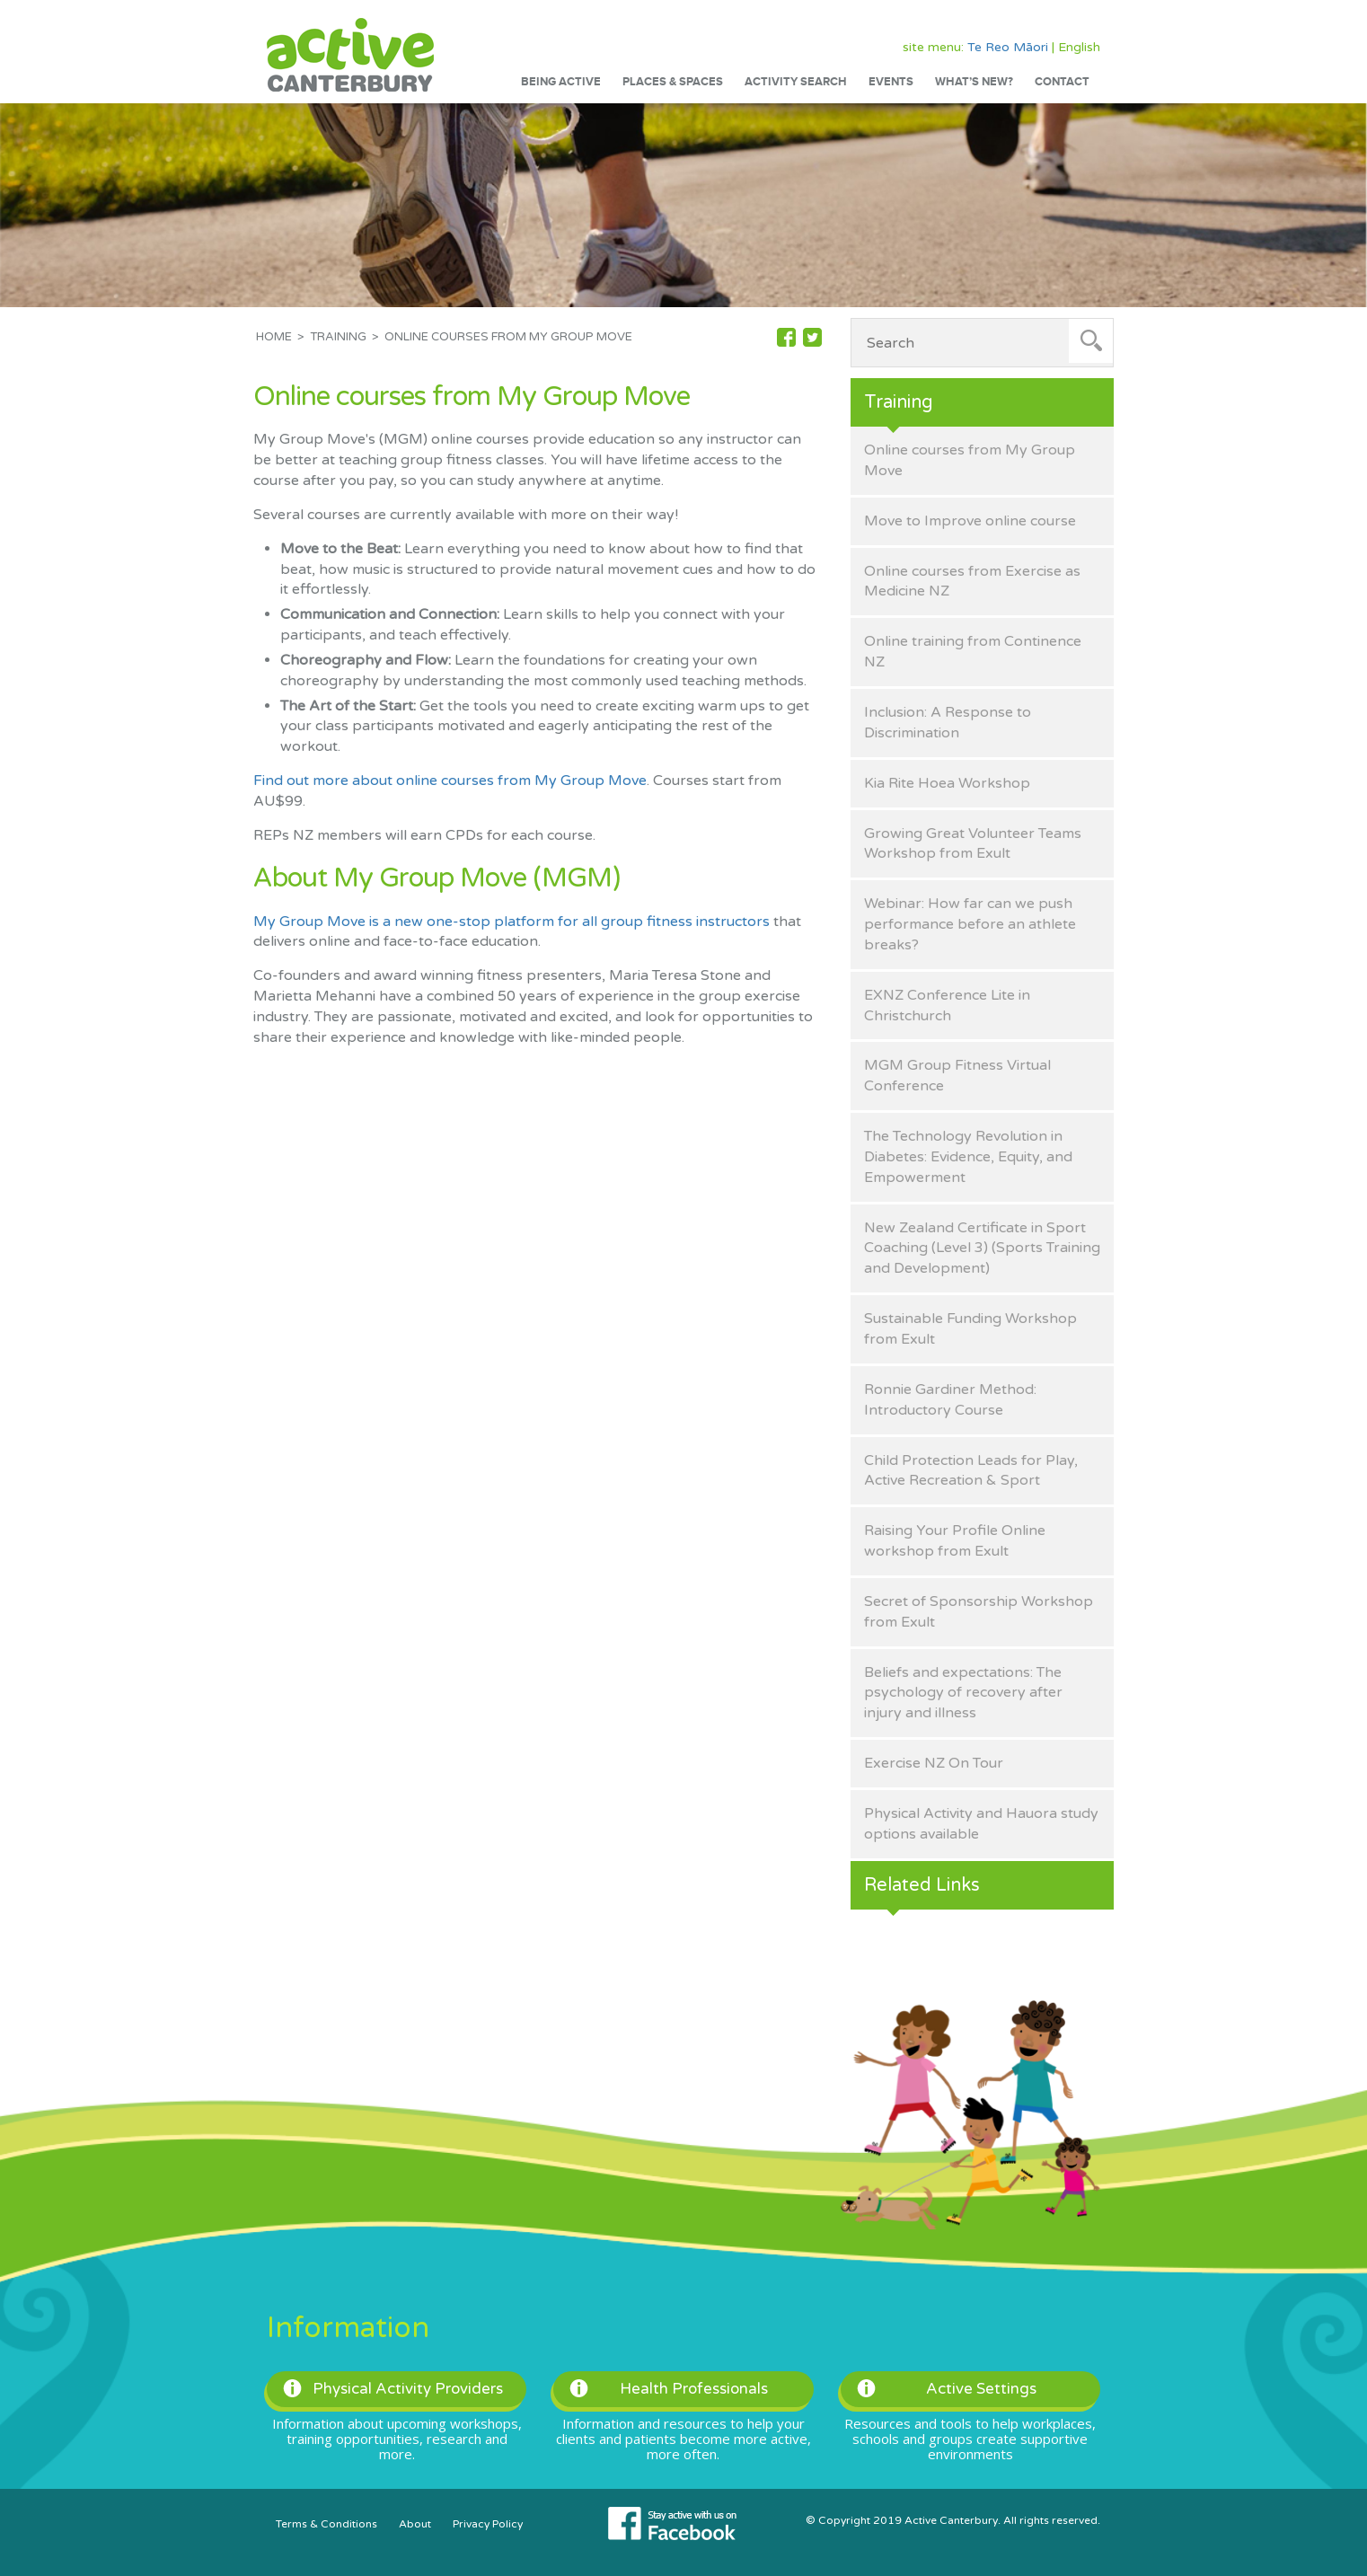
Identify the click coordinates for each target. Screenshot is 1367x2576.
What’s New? (974, 82)
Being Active (561, 82)
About (415, 2524)
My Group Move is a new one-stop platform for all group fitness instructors (511, 922)
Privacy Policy (488, 2524)
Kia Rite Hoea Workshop (947, 783)
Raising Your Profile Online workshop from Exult (954, 1541)
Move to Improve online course (970, 521)
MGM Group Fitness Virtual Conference (957, 1075)
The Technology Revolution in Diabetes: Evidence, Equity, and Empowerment (968, 1157)
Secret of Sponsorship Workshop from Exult (978, 1611)
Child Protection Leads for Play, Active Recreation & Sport (971, 1470)
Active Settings (946, 2388)
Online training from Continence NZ (972, 651)
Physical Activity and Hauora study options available (981, 1823)
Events (891, 82)
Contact (1062, 82)
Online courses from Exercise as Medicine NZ (972, 581)
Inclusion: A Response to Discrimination (947, 722)
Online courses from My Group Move (969, 460)
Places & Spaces (672, 82)
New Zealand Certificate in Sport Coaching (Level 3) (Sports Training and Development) (982, 1248)
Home (274, 337)
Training (338, 337)
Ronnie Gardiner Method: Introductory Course (950, 1400)
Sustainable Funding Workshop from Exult (970, 1329)
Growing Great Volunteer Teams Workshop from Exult (972, 844)
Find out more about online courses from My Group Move (450, 781)
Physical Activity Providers (393, 2388)
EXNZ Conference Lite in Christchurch (947, 1005)
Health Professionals (668, 2388)
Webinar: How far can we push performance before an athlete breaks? (970, 924)
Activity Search (796, 82)
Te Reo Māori (1007, 47)
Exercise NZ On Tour (933, 1763)
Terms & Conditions (326, 2524)
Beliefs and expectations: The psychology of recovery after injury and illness (963, 1693)
